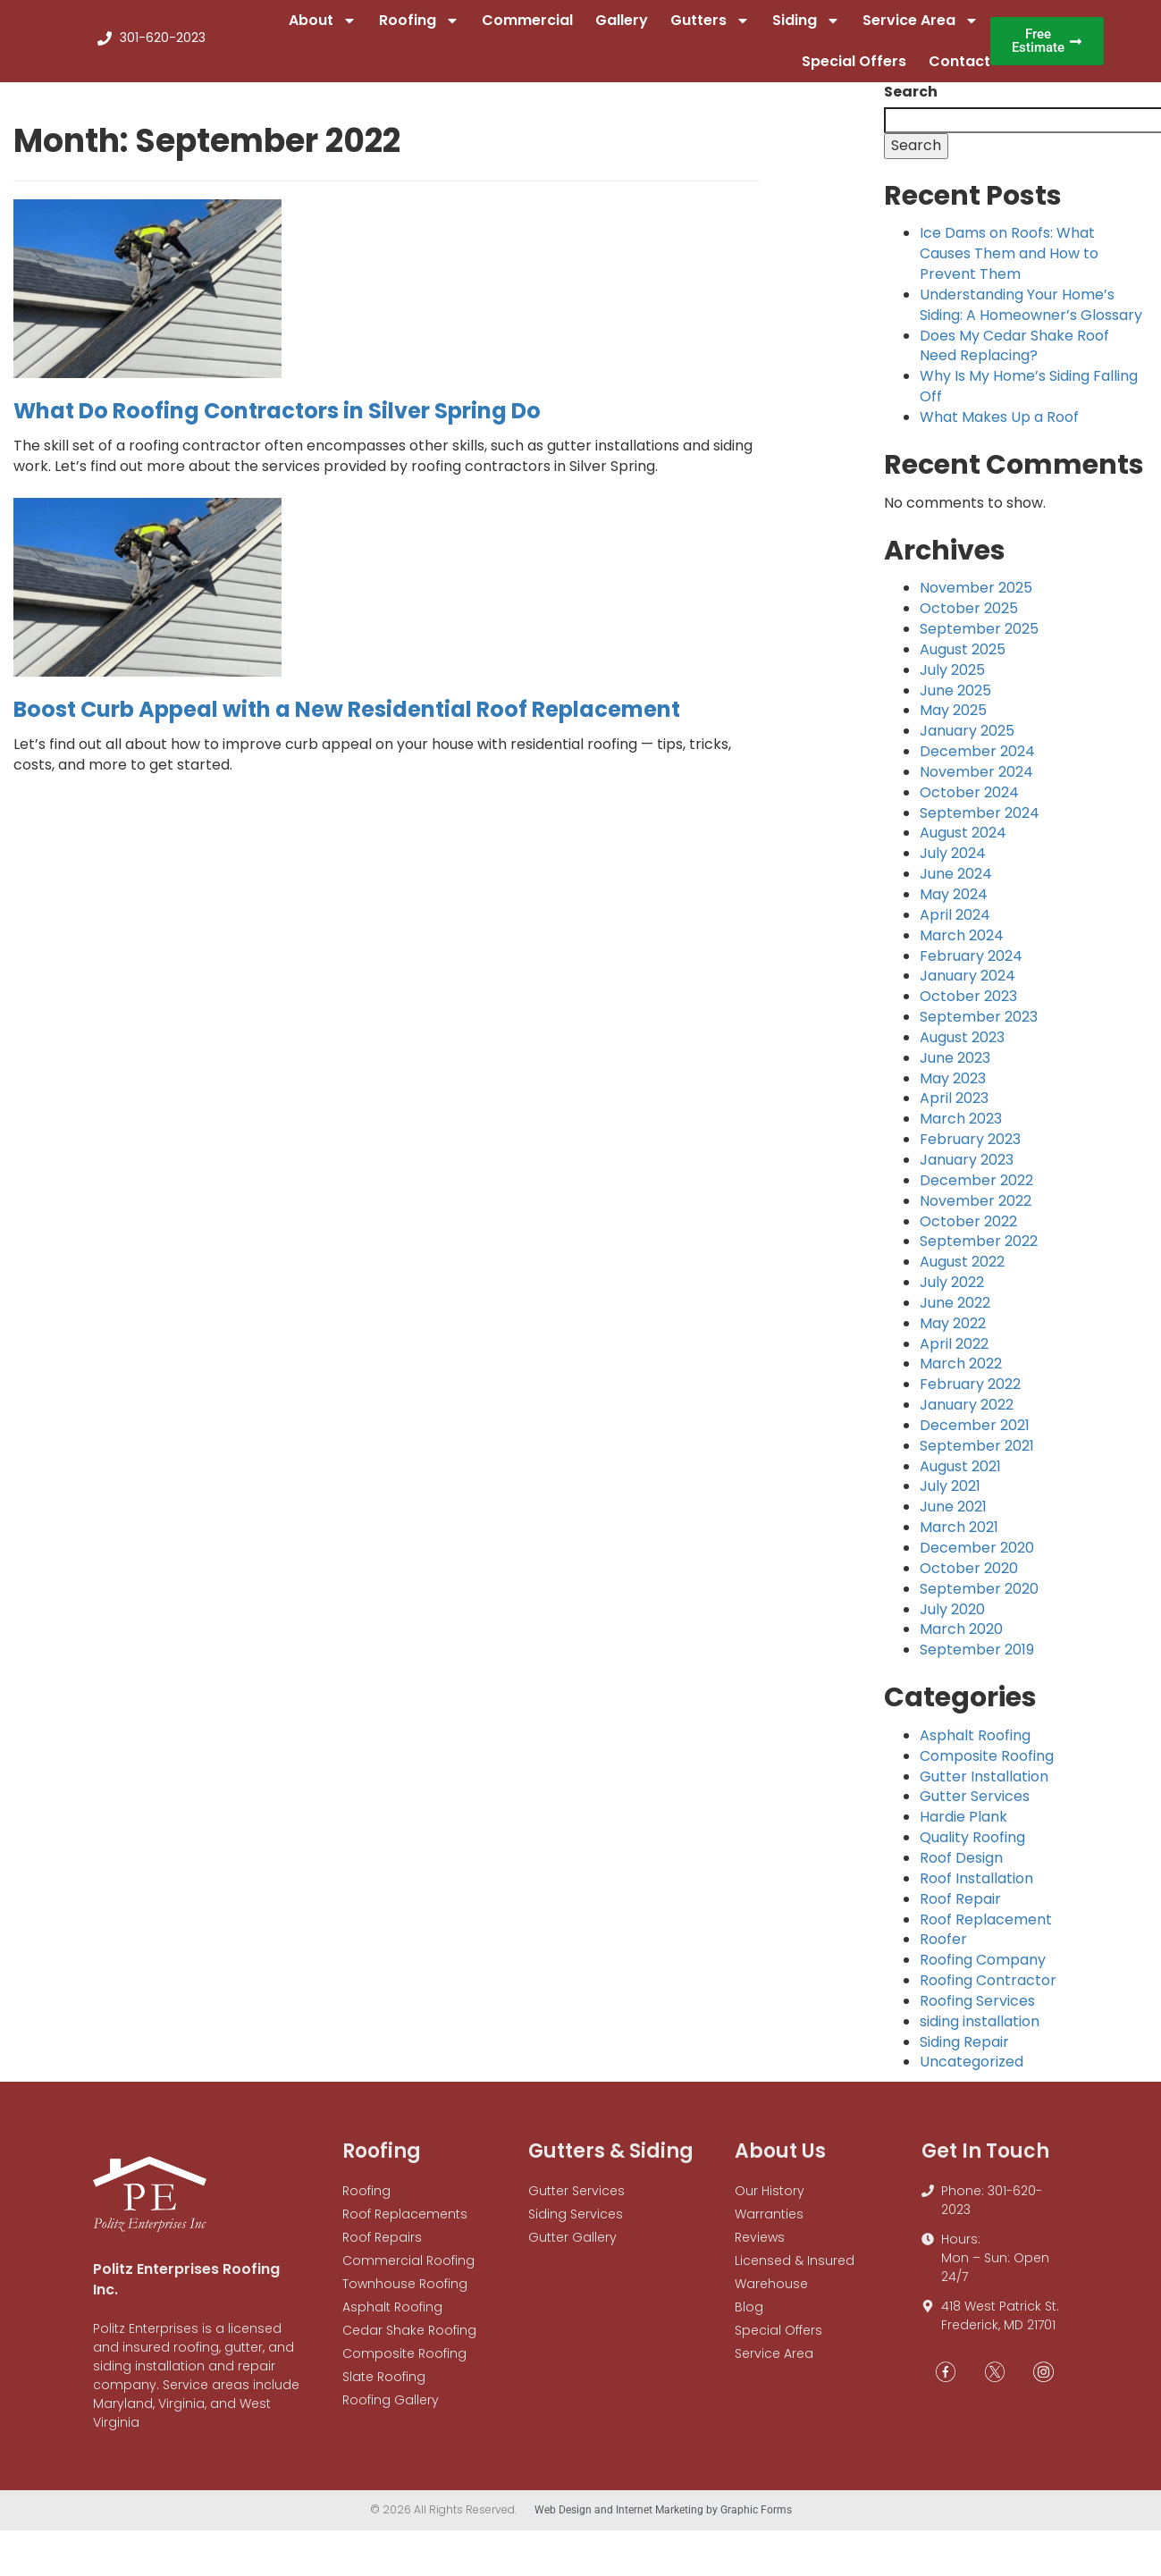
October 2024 (969, 804)
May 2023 (953, 1090)
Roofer (943, 1950)
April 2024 (955, 926)
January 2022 (967, 1416)
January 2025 (967, 742)
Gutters (710, 27)
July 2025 (952, 681)
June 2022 (955, 1314)
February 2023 (970, 1151)
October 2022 (968, 1233)
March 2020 (961, 1640)
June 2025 (955, 702)
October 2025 (969, 620)
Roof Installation (976, 1890)
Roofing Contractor (988, 1992)
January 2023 (967, 1171)
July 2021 (950, 1498)
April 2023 (954, 1110)
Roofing (419, 27)
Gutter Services (975, 1808)
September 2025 (979, 640)
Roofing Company (983, 1971)
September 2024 (979, 824)
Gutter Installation (984, 1788)
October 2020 (969, 1580)
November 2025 (976, 599)
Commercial (527, 26)
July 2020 (952, 1621)
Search (911, 104)
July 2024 (953, 864)
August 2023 (962, 1049)
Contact (959, 67)
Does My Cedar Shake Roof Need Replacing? (1014, 357)
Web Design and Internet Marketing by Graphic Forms (663, 2521)
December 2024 (977, 763)
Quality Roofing (972, 1849)
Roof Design (961, 1869)
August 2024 (963, 845)
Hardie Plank (963, 1828)
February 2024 (971, 967)
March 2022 (961, 1376)
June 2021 (953, 1518)
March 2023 (961, 1130)
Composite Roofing (987, 1767)
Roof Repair (960, 1910)
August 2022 (962, 1273)
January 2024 (967, 987)
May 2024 (954, 906)
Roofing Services (977, 2012)
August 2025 (962, 661)
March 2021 (959, 1538)
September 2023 (979, 1028)
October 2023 (968, 1008)
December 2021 (975, 1437)
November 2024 (976, 783)
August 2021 (960, 1478)
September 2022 (979, 1252)
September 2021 (977, 1457)
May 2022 (953, 1335)
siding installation (979, 2033)
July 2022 (952, 1294)
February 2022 (970, 1395)
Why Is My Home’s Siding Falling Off (1029, 397)
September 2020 (979, 1600)
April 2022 (954, 1355)
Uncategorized (971, 2074)
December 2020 (977, 1559)
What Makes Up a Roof (999, 428)
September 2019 (977, 1661)
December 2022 (976, 1192)
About (323, 27)
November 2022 (975, 1212)
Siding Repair (964, 2053)
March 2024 (962, 947)
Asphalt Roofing (975, 1747)
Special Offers (854, 67)
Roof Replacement (986, 1931)
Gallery (621, 26)
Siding (806, 27)
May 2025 (953, 722)
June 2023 (955, 1069)
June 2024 (956, 885)
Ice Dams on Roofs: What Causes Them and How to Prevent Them (1009, 265)
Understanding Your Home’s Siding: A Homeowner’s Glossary (1031, 316)
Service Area (920, 27)
